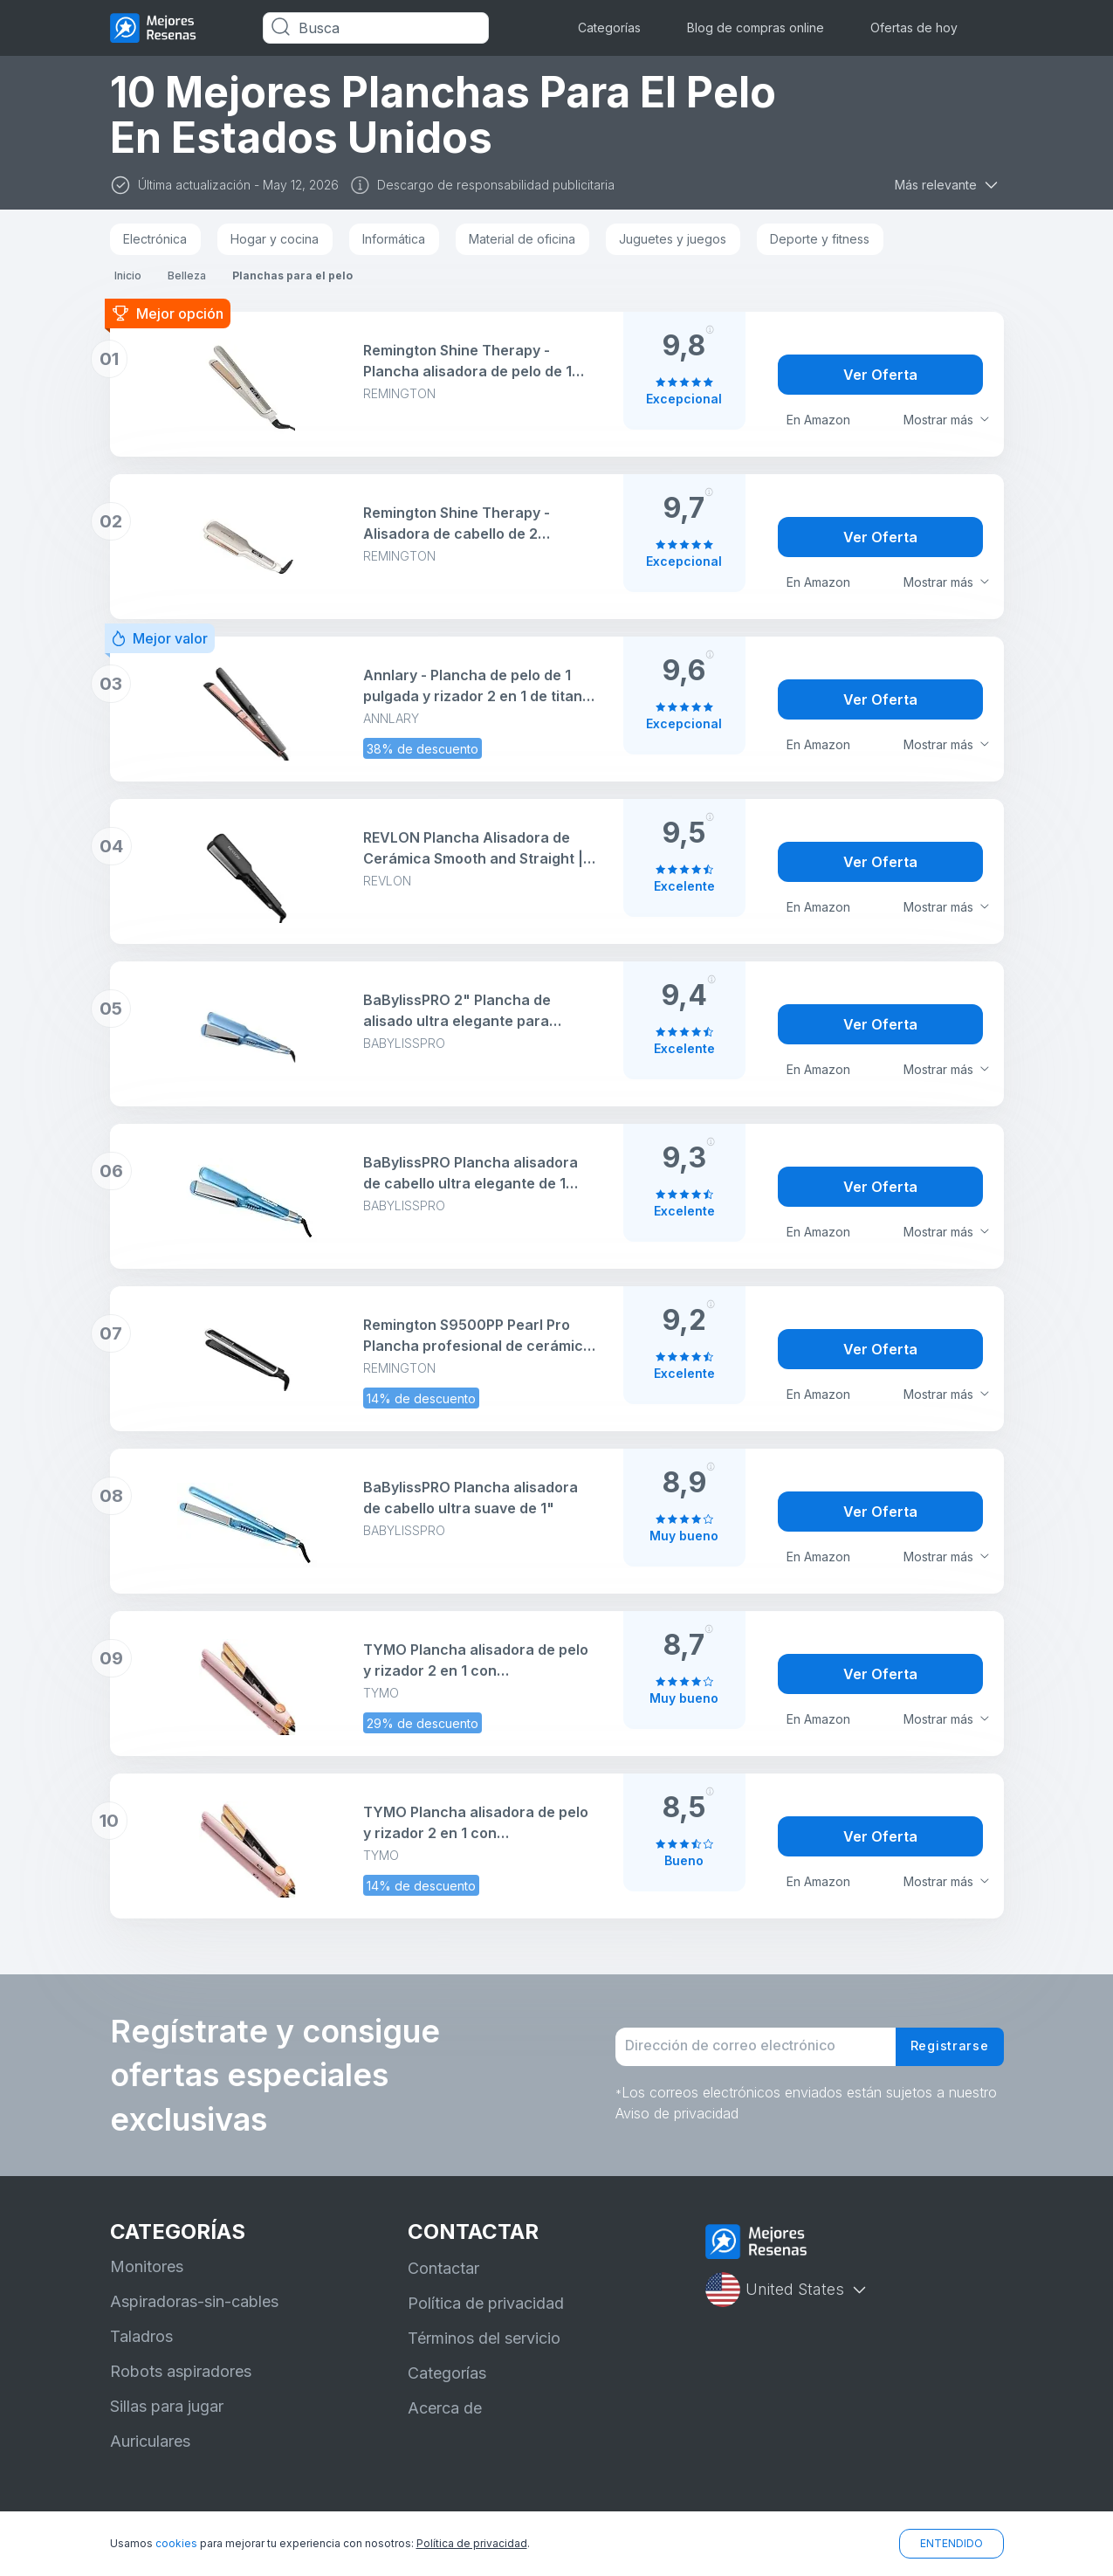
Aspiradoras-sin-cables (194, 2301)
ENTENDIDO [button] (951, 2543)
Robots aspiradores (180, 2371)
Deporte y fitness (819, 238)
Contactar (443, 2268)
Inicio (127, 275)
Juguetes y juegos (672, 238)
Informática (393, 238)
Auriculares (150, 2441)
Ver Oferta (880, 374)
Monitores (146, 2266)
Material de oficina (522, 238)
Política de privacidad (486, 2303)
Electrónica (155, 238)
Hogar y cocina (274, 238)
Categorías (609, 27)
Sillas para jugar (166, 2406)
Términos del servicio (484, 2338)
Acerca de (445, 2408)
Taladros (141, 2336)
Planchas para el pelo (292, 275)
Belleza (187, 275)
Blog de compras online (755, 27)
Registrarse (944, 2047)
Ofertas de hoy (914, 27)
